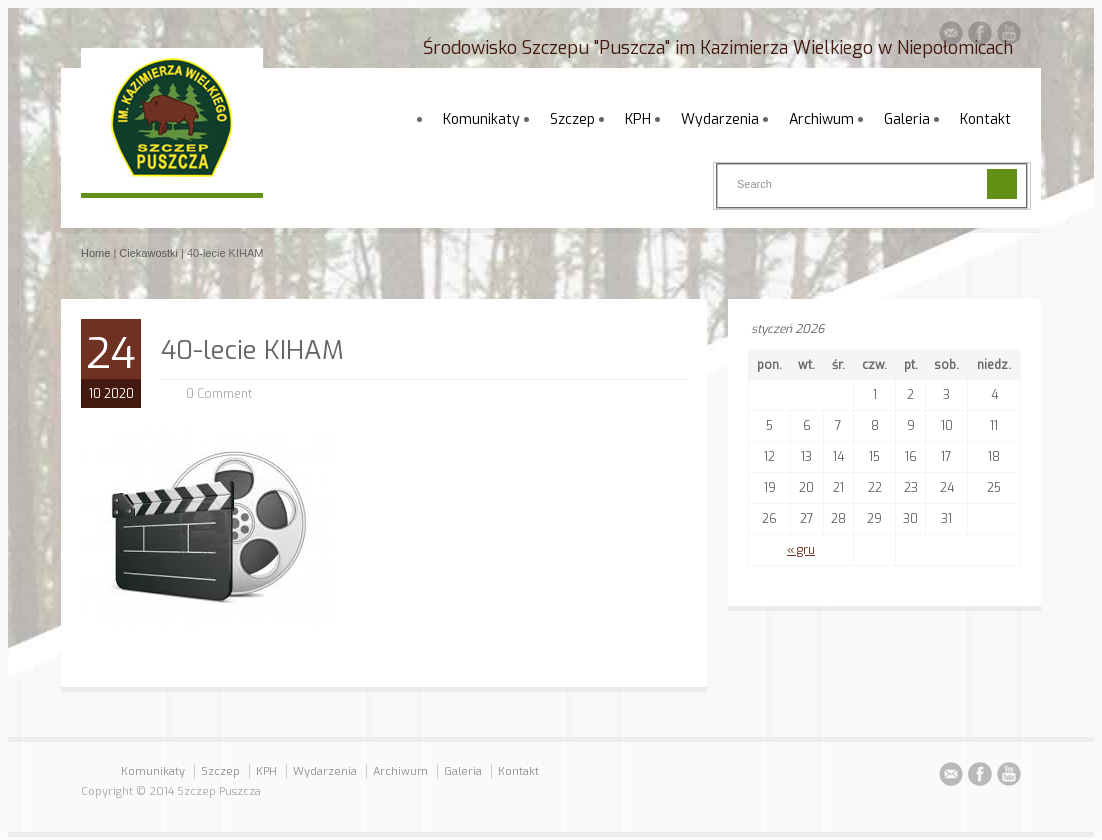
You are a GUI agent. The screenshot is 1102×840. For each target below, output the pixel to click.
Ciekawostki (148, 253)
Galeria (907, 119)
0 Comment (219, 394)
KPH (638, 119)
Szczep (572, 119)
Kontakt (985, 119)
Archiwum (821, 119)
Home (95, 253)
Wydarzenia (720, 119)
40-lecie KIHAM (252, 350)
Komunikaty (481, 119)
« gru (801, 550)
